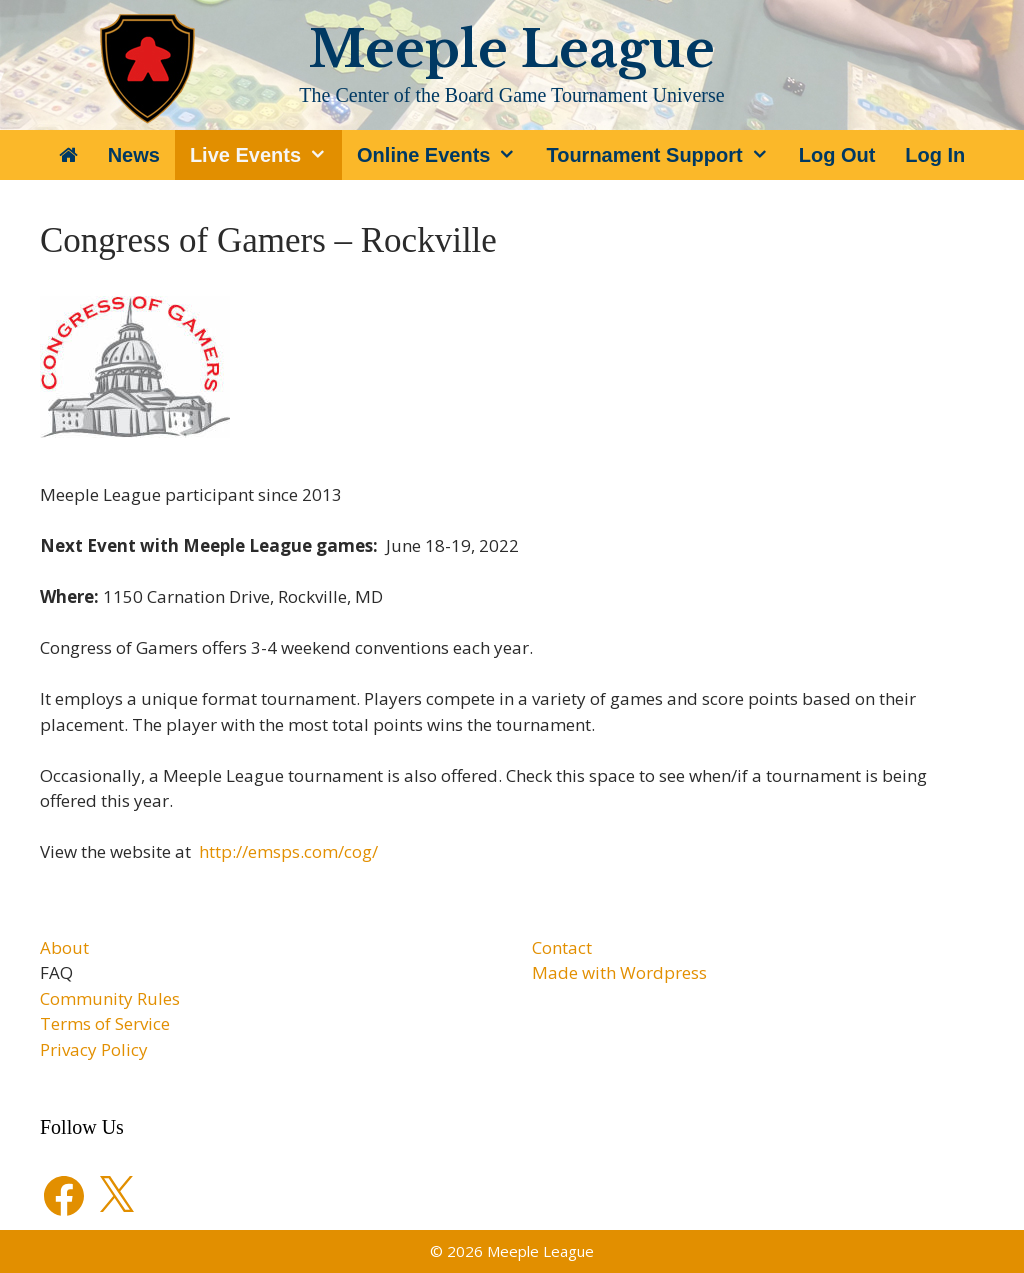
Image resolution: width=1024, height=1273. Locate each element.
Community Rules (110, 998)
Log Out (837, 155)
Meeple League (512, 49)
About (64, 947)
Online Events (444, 155)
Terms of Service (105, 1023)
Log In (935, 155)
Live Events (266, 155)
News (134, 155)
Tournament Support (664, 155)
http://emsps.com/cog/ (288, 851)
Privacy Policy (94, 1049)
